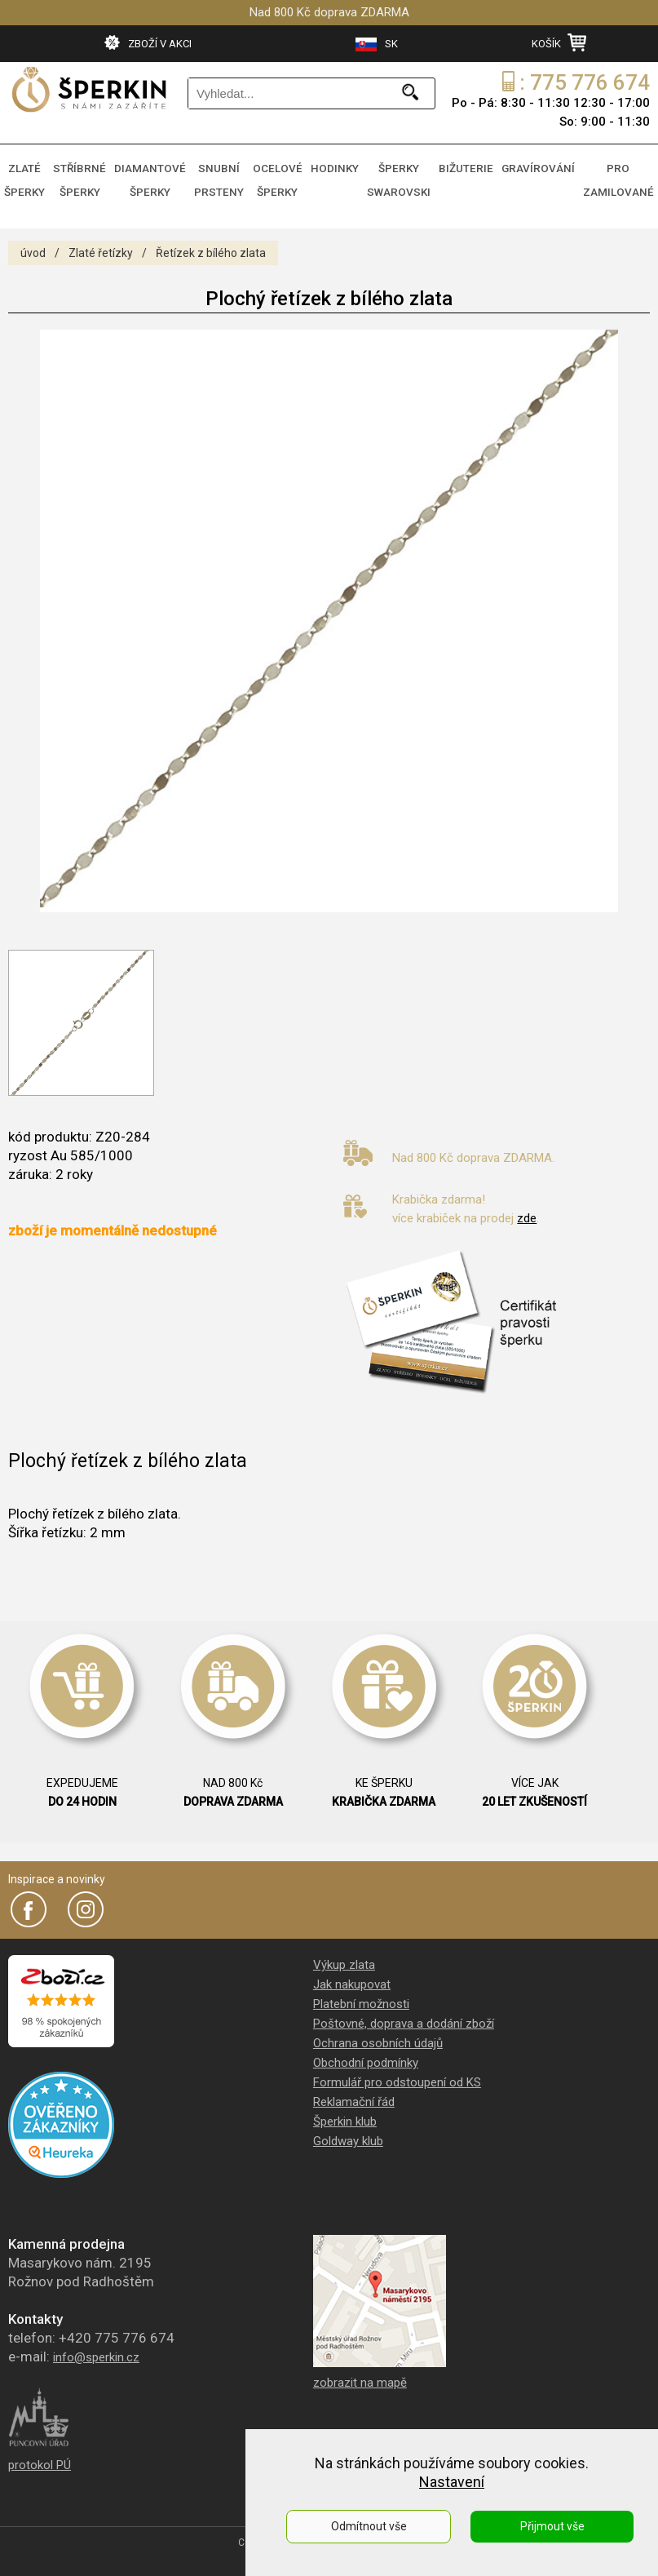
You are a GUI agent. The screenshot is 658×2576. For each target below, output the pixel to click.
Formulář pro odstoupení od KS (397, 2072)
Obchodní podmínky (365, 2053)
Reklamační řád (354, 2092)
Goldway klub (348, 2131)
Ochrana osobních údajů (378, 2033)
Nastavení (451, 2481)
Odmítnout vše (369, 2526)
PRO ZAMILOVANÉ (620, 175)
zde (527, 1208)
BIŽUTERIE (475, 166)
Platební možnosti (361, 1994)
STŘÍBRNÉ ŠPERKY (88, 175)
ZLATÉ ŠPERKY (28, 175)
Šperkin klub (345, 2111)
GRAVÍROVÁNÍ (544, 166)
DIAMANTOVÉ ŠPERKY (157, 175)
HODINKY (346, 166)
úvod (33, 243)
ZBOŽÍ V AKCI (148, 42)
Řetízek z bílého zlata (211, 243)
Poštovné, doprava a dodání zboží (403, 2013)
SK (376, 44)
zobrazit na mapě (360, 2372)
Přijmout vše (552, 2526)
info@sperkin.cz (96, 2347)
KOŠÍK (559, 42)
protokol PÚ (39, 2455)
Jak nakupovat (352, 1974)
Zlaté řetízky (100, 243)
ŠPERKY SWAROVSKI (409, 175)
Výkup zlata (344, 1955)
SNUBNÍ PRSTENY (224, 175)
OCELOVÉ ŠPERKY (285, 175)
